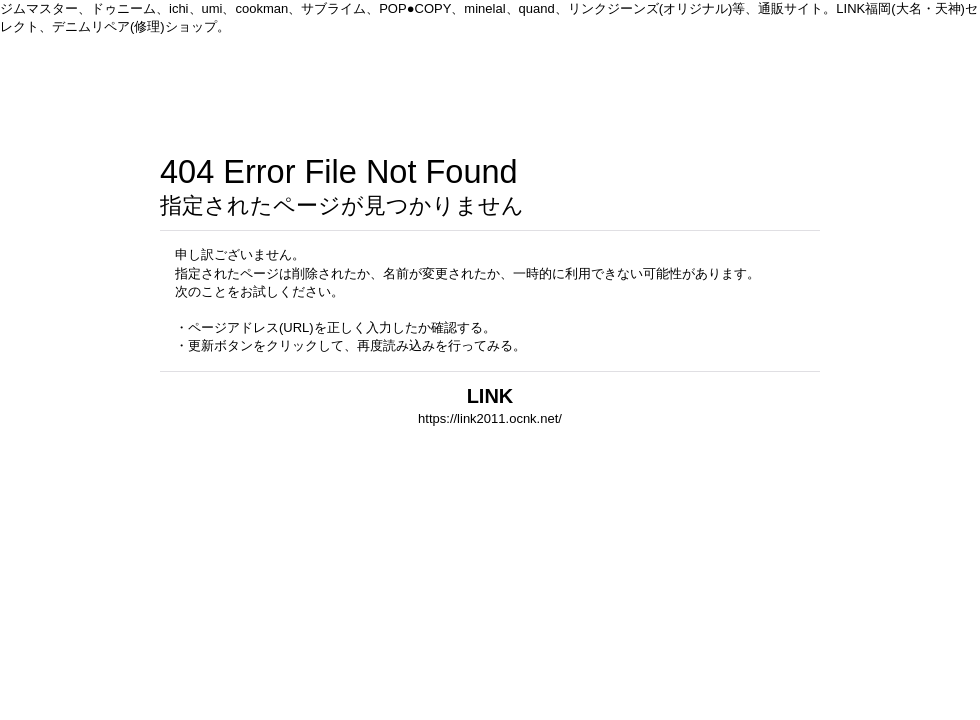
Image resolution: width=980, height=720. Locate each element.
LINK (490, 396)
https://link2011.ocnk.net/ (490, 418)
